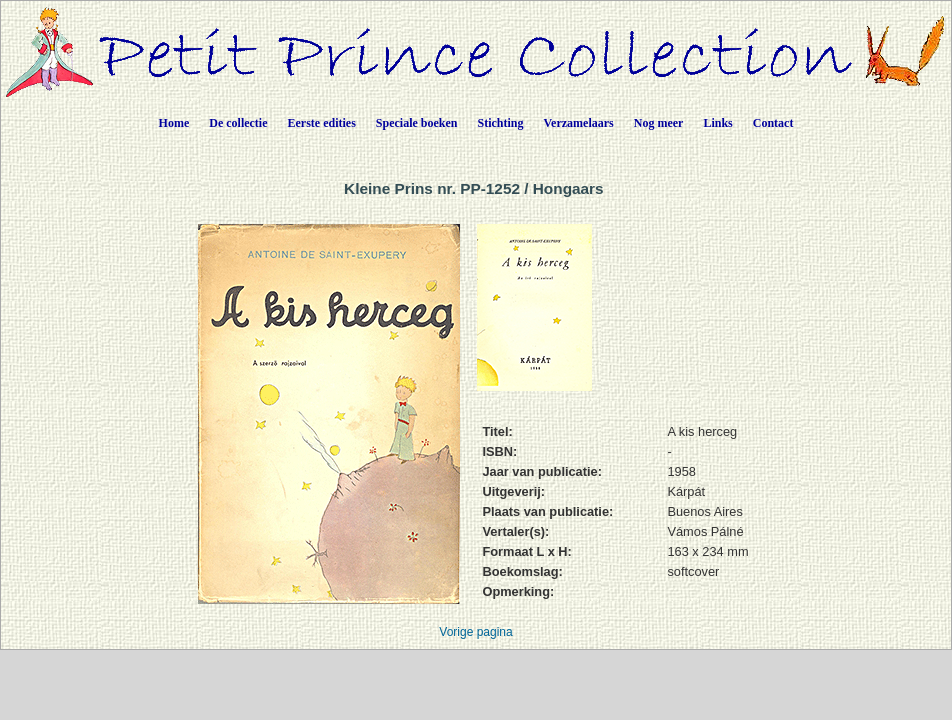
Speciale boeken (417, 123)
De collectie (238, 123)
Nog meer (659, 123)
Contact (773, 123)
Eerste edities (322, 123)
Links (717, 123)
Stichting (501, 123)
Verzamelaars (579, 123)
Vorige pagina (475, 632)
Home (174, 123)
